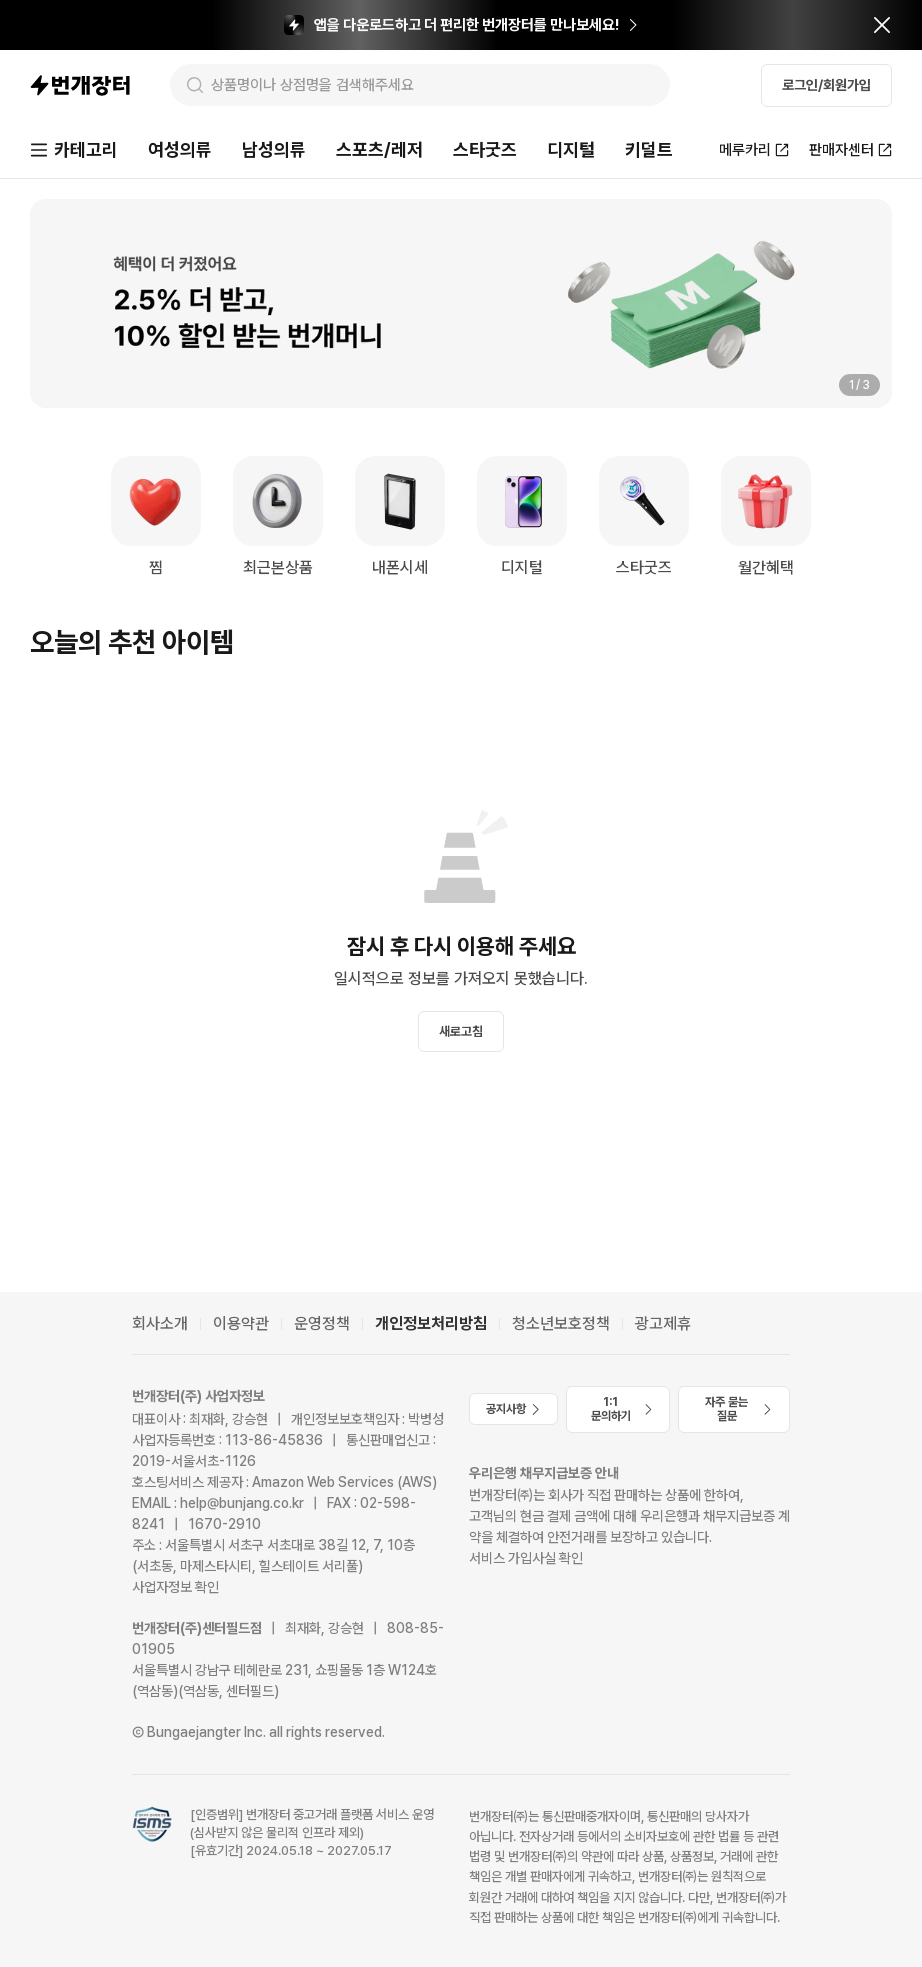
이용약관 (241, 1323)
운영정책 (322, 1323)
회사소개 (160, 1323)
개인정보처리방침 (431, 1323)
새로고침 (461, 1031)
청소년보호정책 (561, 1323)
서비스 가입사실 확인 (526, 1558)
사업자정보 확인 (175, 1587)
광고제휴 (663, 1323)
